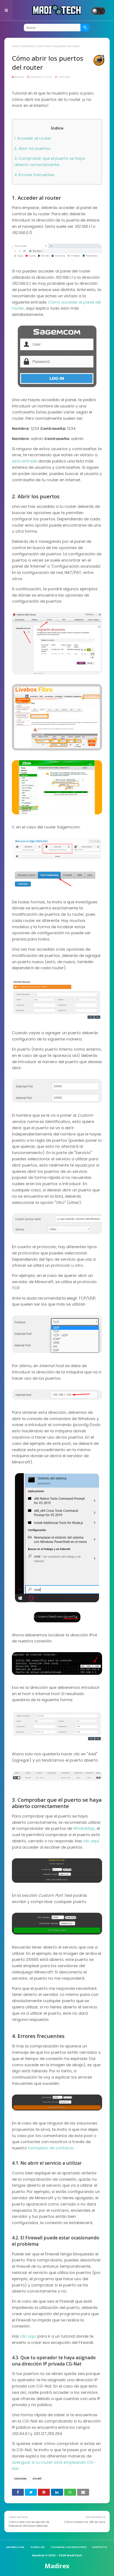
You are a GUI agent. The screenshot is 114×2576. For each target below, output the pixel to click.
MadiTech (74, 2555)
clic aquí (91, 1841)
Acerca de (37, 2547)
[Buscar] (85, 27)
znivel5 (37, 2478)
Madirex (19, 77)
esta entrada (24, 461)
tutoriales (27, 46)
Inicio (15, 46)
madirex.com (15, 2547)
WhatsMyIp (84, 1828)
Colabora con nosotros (68, 2547)
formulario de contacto (50, 2148)
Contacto (99, 2547)
